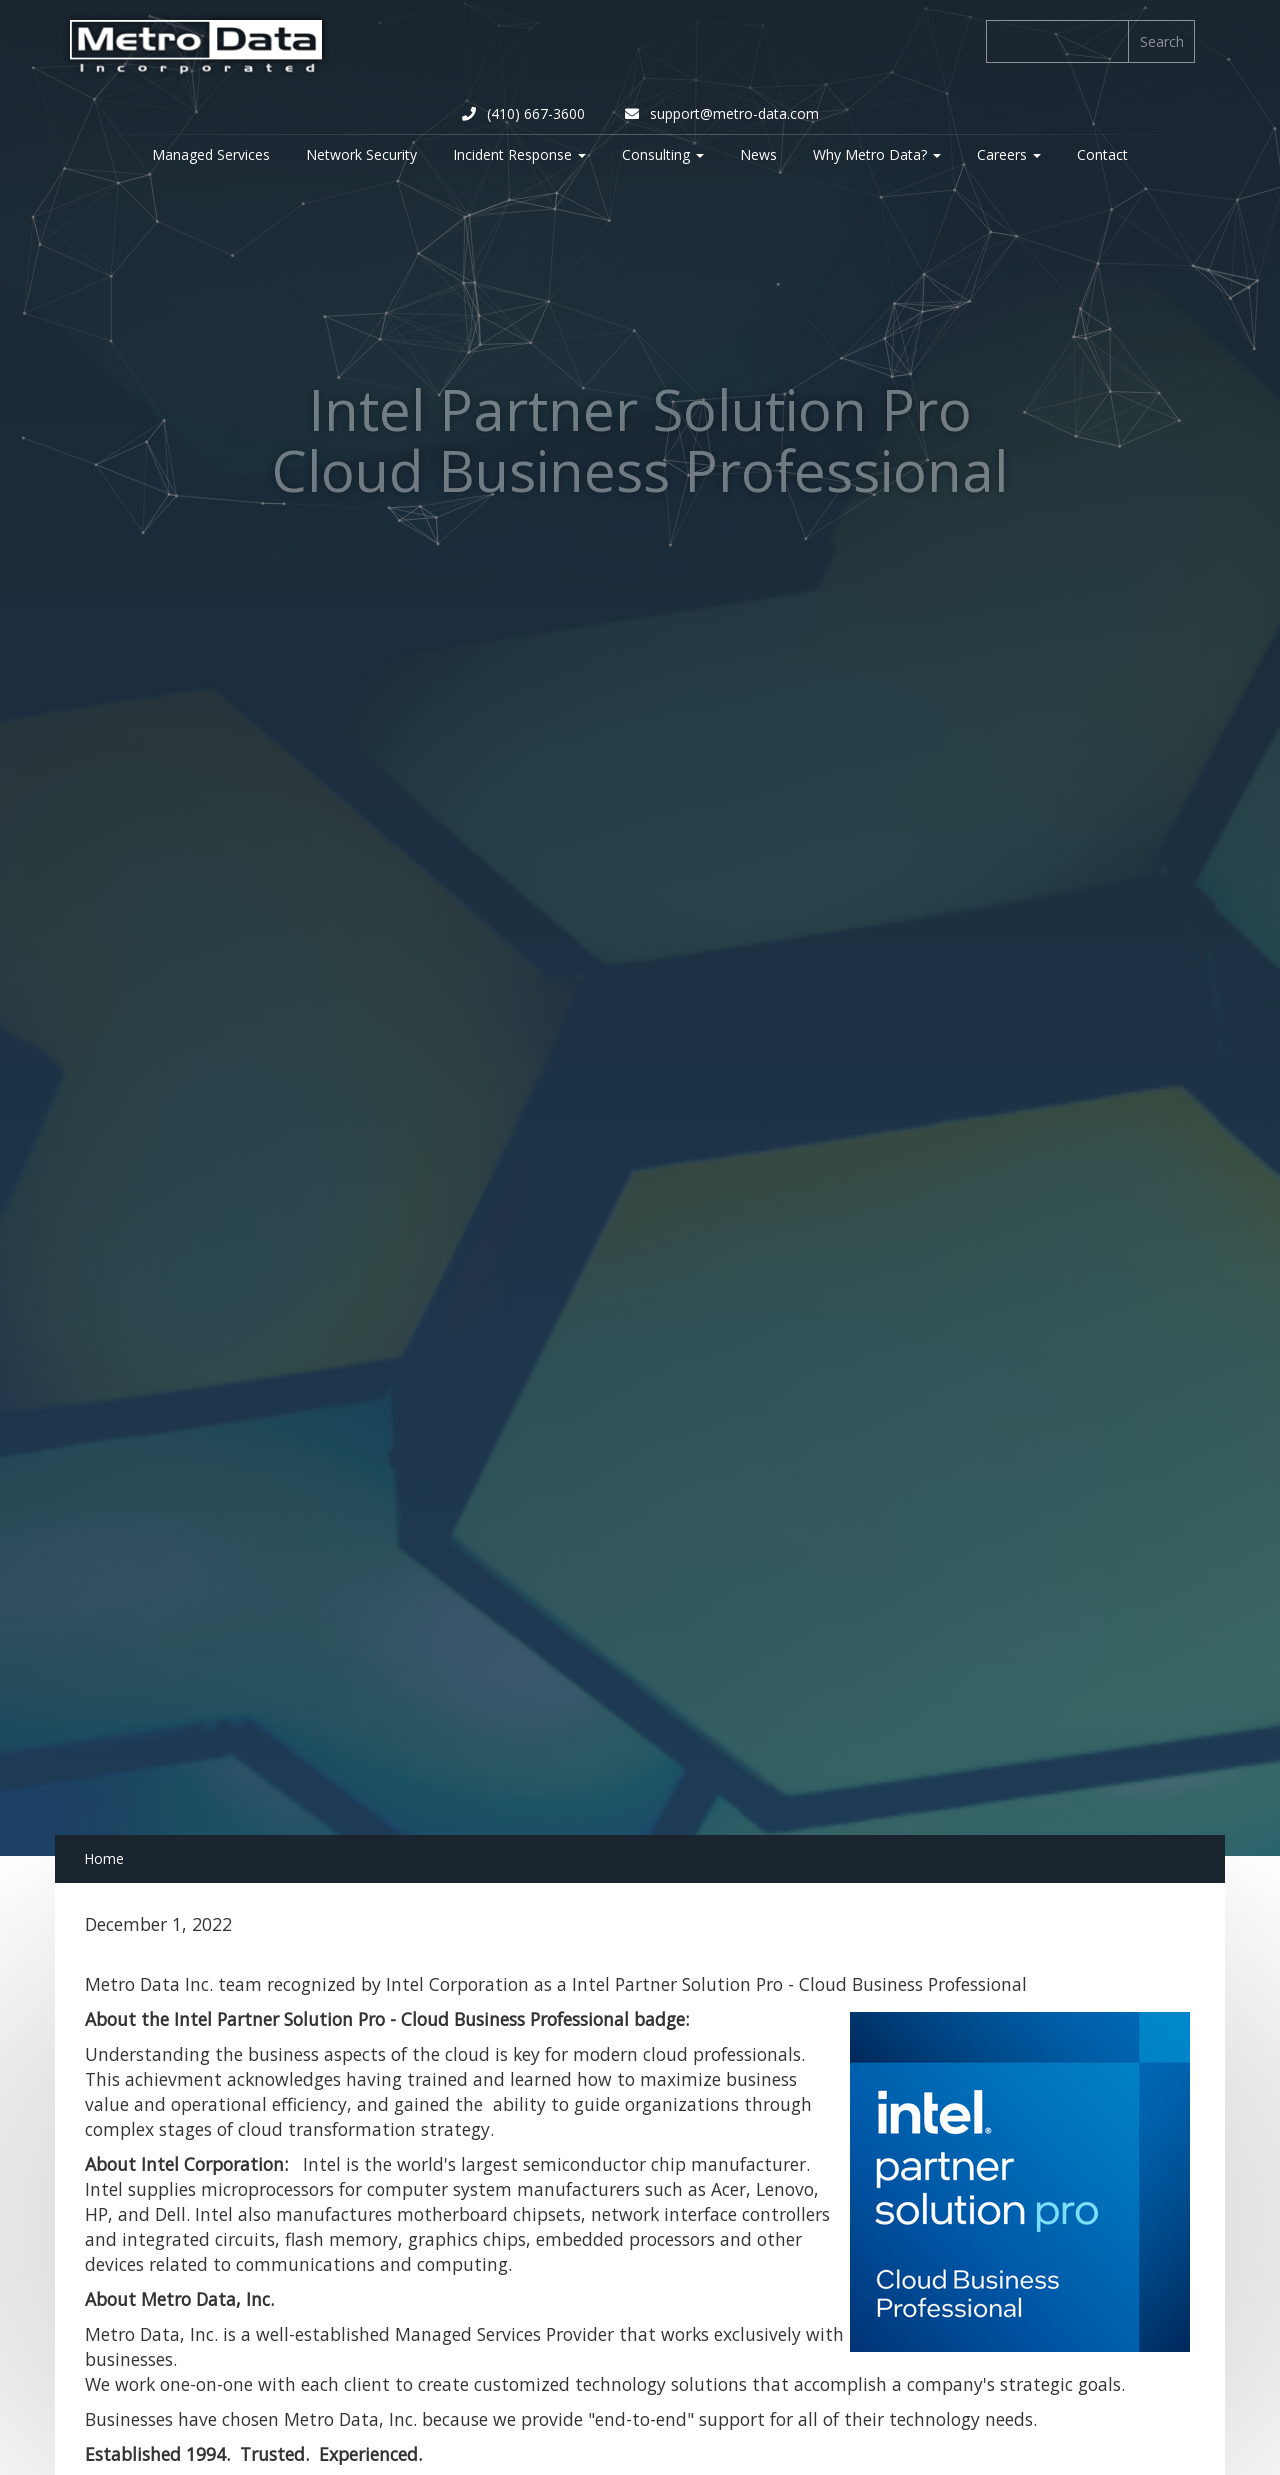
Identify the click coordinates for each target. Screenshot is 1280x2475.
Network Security (361, 154)
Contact (1102, 154)
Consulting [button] (663, 154)
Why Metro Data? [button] (877, 154)
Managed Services (211, 154)
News (758, 154)
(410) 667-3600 (523, 113)
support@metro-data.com (722, 113)
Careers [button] (1009, 154)
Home (104, 1858)
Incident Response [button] (519, 154)
